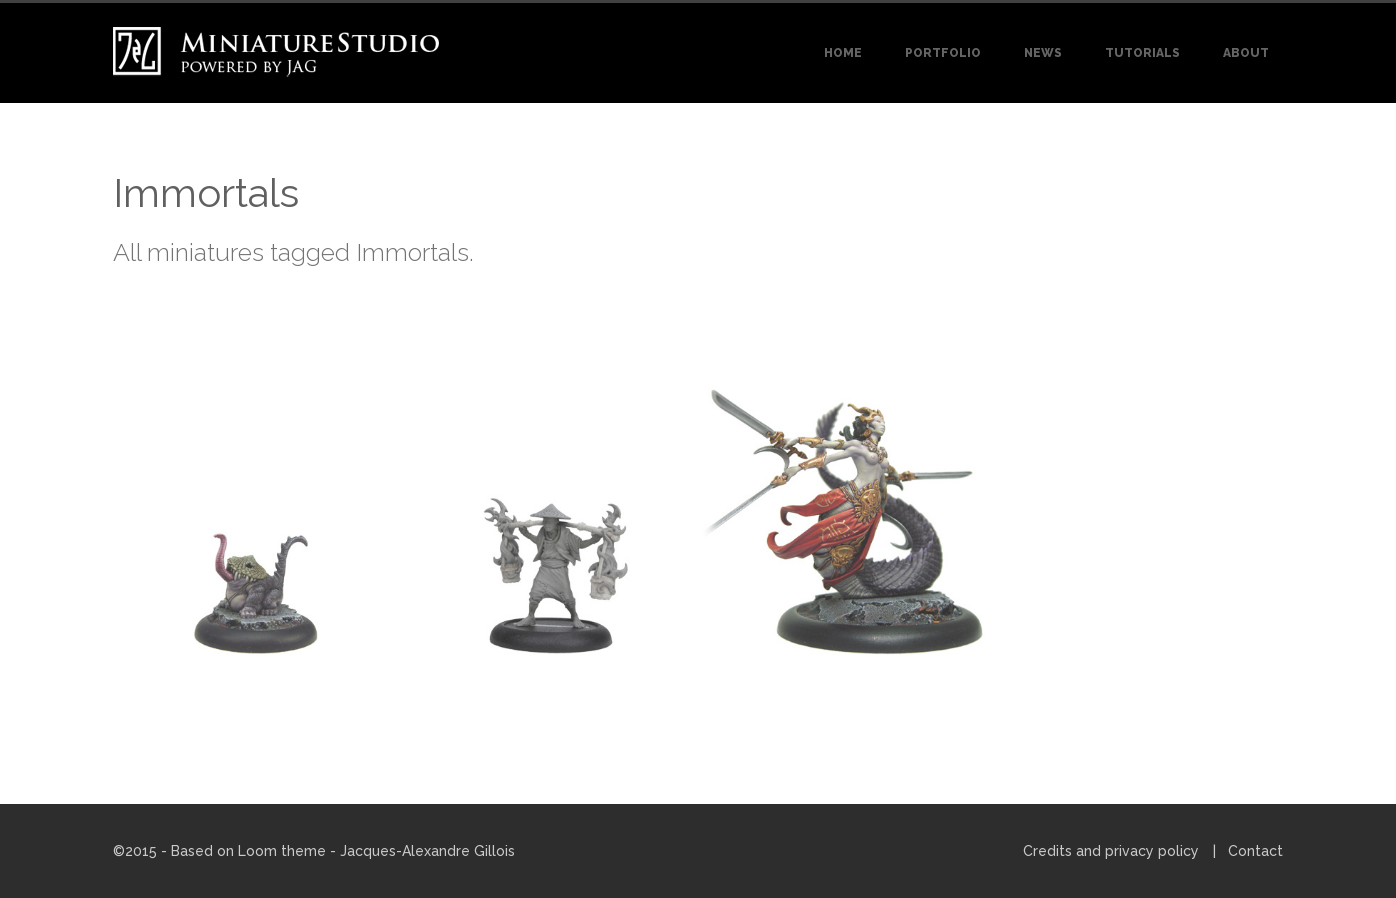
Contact (1255, 851)
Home (843, 53)
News (1043, 53)
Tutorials (1142, 53)
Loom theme (282, 851)
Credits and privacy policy (1111, 851)
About (1246, 53)
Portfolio (943, 53)
